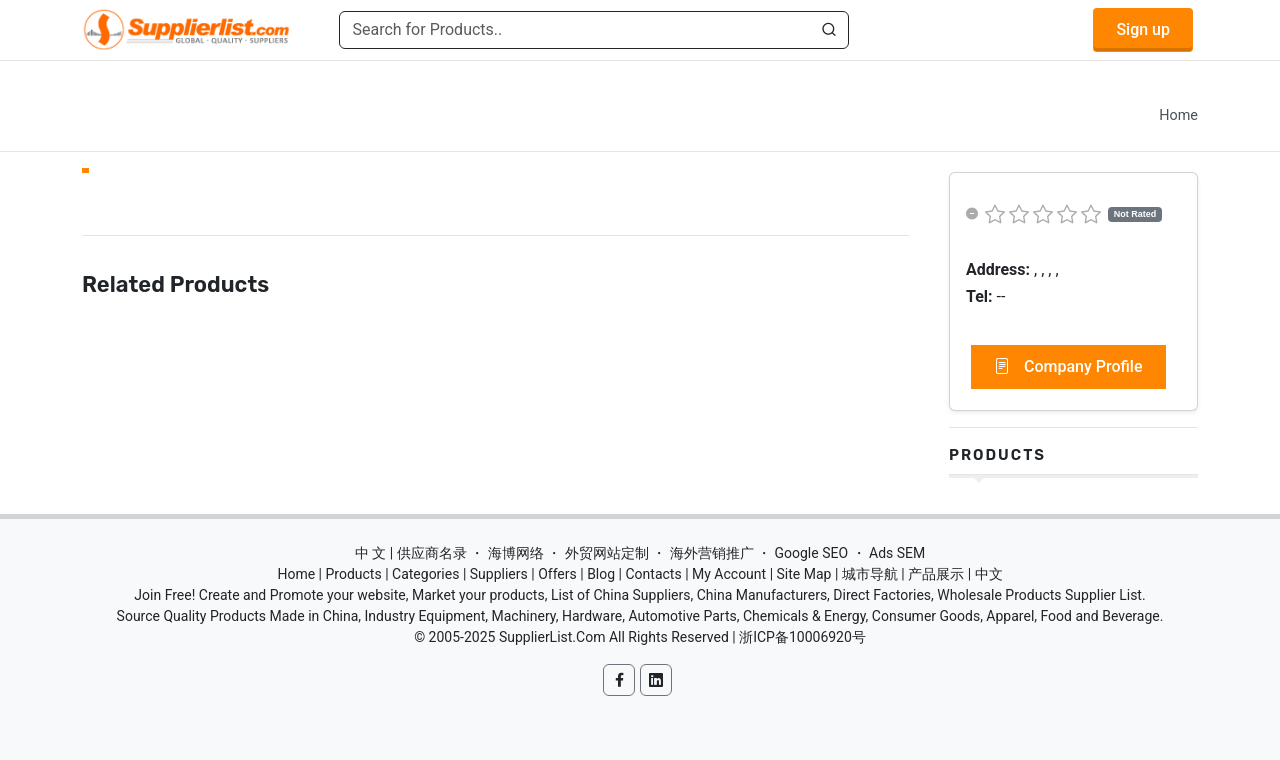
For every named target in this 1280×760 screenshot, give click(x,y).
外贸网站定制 (607, 553)
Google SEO (811, 553)
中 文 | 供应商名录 (411, 553)
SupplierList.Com (552, 637)
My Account (729, 574)
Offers (557, 574)
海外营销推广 (712, 553)
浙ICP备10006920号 (802, 637)
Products (997, 455)
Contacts (653, 574)
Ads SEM (897, 553)
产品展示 (936, 574)
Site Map (804, 574)
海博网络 (516, 553)
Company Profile (1068, 367)
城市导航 (870, 574)
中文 (989, 574)
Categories (425, 574)
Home (1178, 115)
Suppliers (499, 574)
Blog (601, 574)
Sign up (1143, 29)
